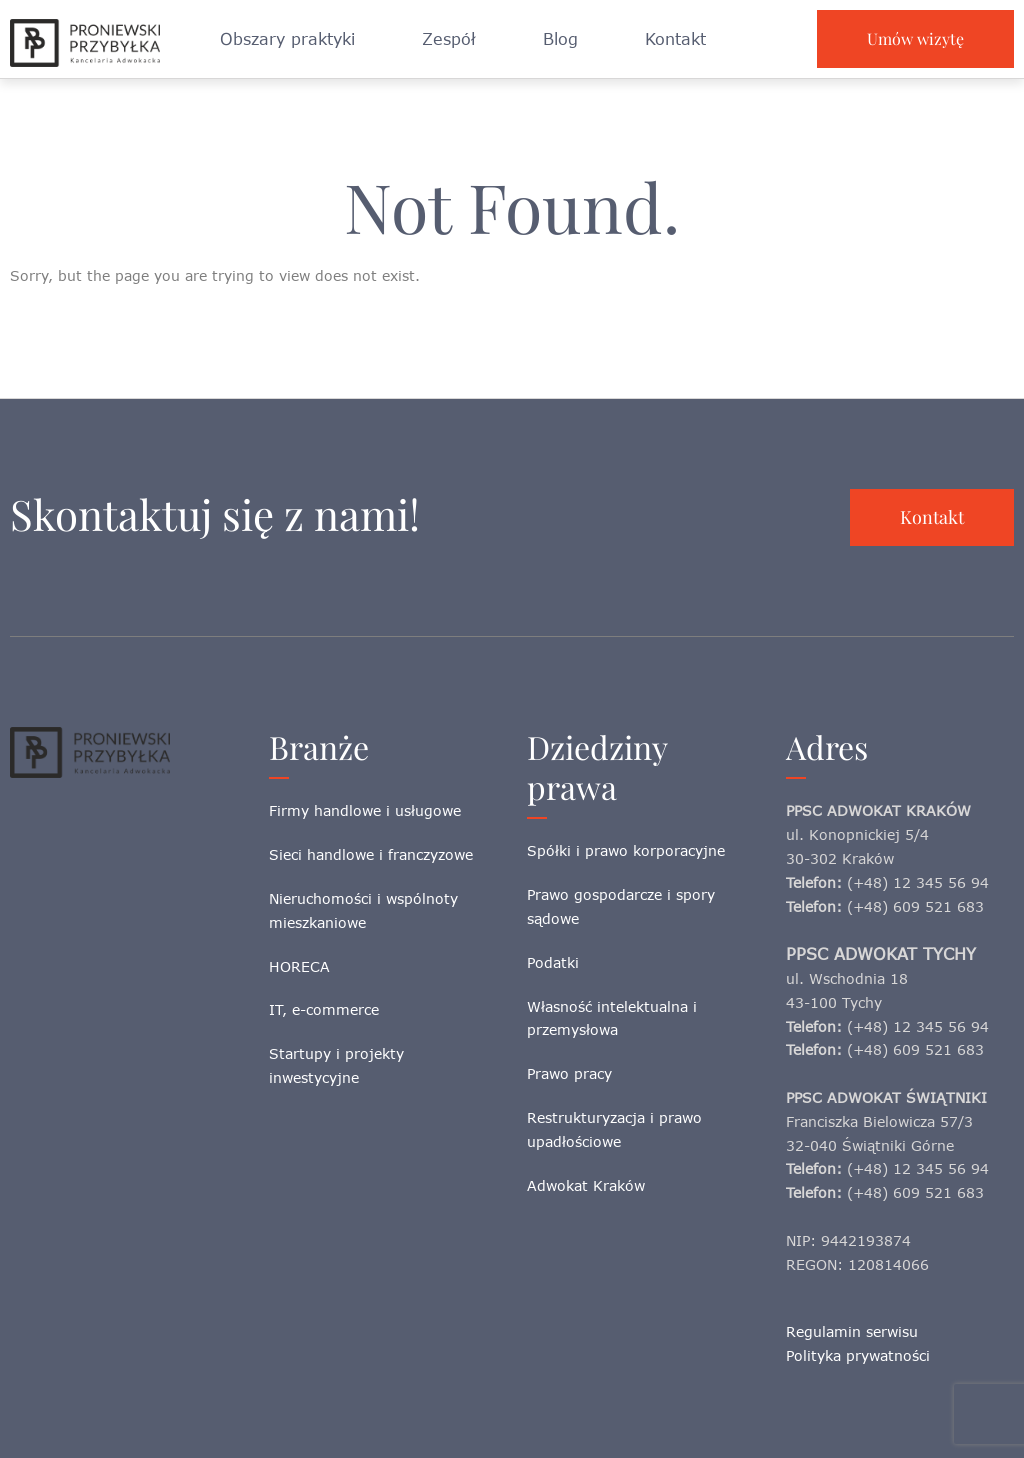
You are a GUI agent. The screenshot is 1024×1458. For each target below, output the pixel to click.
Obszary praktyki (287, 38)
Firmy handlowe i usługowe (365, 810)
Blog (560, 38)
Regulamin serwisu (852, 1331)
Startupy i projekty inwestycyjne (336, 1065)
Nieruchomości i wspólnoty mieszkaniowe (363, 910)
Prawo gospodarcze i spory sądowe (621, 906)
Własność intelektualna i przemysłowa (612, 1018)
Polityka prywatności (858, 1355)
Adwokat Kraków (586, 1185)
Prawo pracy (569, 1073)
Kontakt (675, 38)
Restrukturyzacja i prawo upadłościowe (614, 1129)
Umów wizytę (915, 38)
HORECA (299, 966)
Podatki (553, 962)
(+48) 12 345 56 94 (918, 882)
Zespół (449, 38)
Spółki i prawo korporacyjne (626, 850)
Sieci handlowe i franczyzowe (371, 854)
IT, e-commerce (324, 1009)
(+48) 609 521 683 (915, 906)
